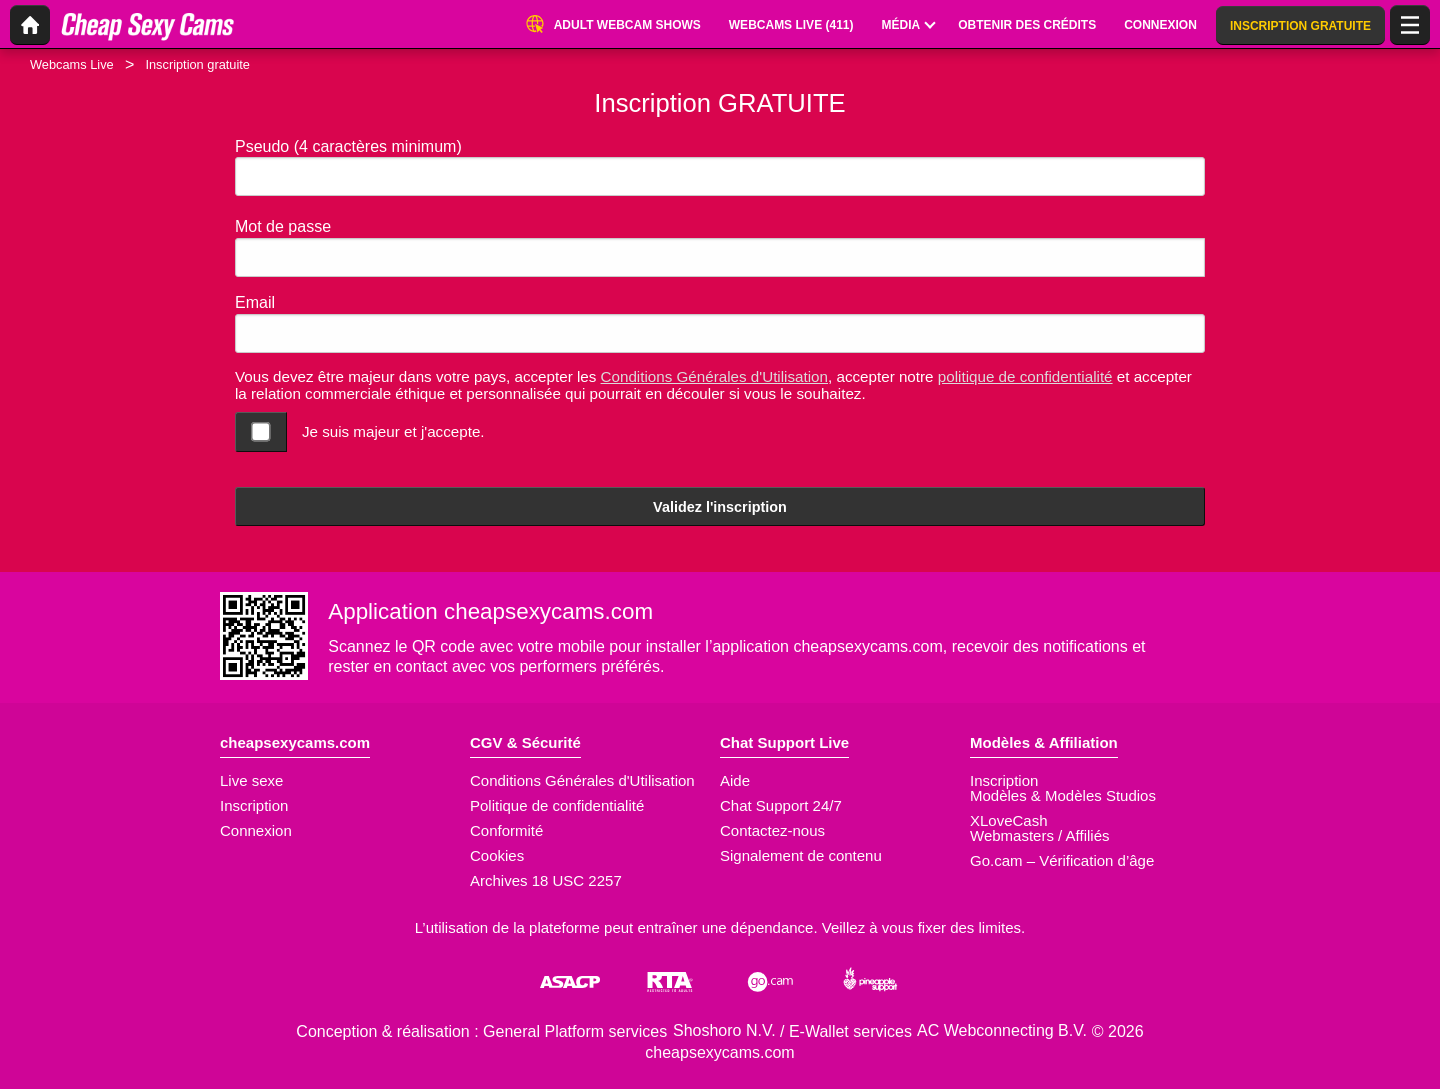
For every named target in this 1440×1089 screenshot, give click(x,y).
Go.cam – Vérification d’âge (1062, 860)
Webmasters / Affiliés (1040, 835)
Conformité (506, 830)
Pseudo (348, 146)
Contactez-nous (772, 830)
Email (255, 302)
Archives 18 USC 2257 (546, 880)
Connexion (256, 830)
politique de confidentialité (1025, 376)
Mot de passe (283, 226)
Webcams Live (72, 64)
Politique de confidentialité (557, 805)
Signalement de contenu (801, 855)
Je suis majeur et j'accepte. (393, 431)
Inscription (254, 805)
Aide (735, 780)
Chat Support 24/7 (781, 805)
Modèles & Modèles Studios (1063, 795)
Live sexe (251, 780)
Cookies (497, 855)
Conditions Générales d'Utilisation (714, 376)
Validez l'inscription (720, 507)
